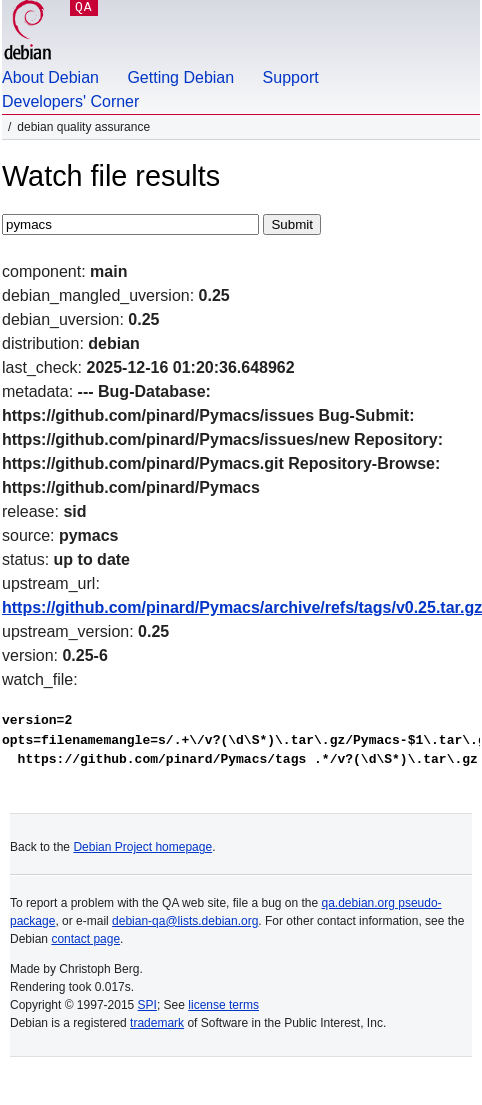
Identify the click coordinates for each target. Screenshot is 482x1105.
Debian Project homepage (142, 847)
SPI (147, 1005)
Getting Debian (180, 77)
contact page (85, 939)
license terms (223, 1005)
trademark (157, 1023)
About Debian (50, 77)
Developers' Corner (70, 101)
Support (291, 77)
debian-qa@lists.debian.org (185, 921)
